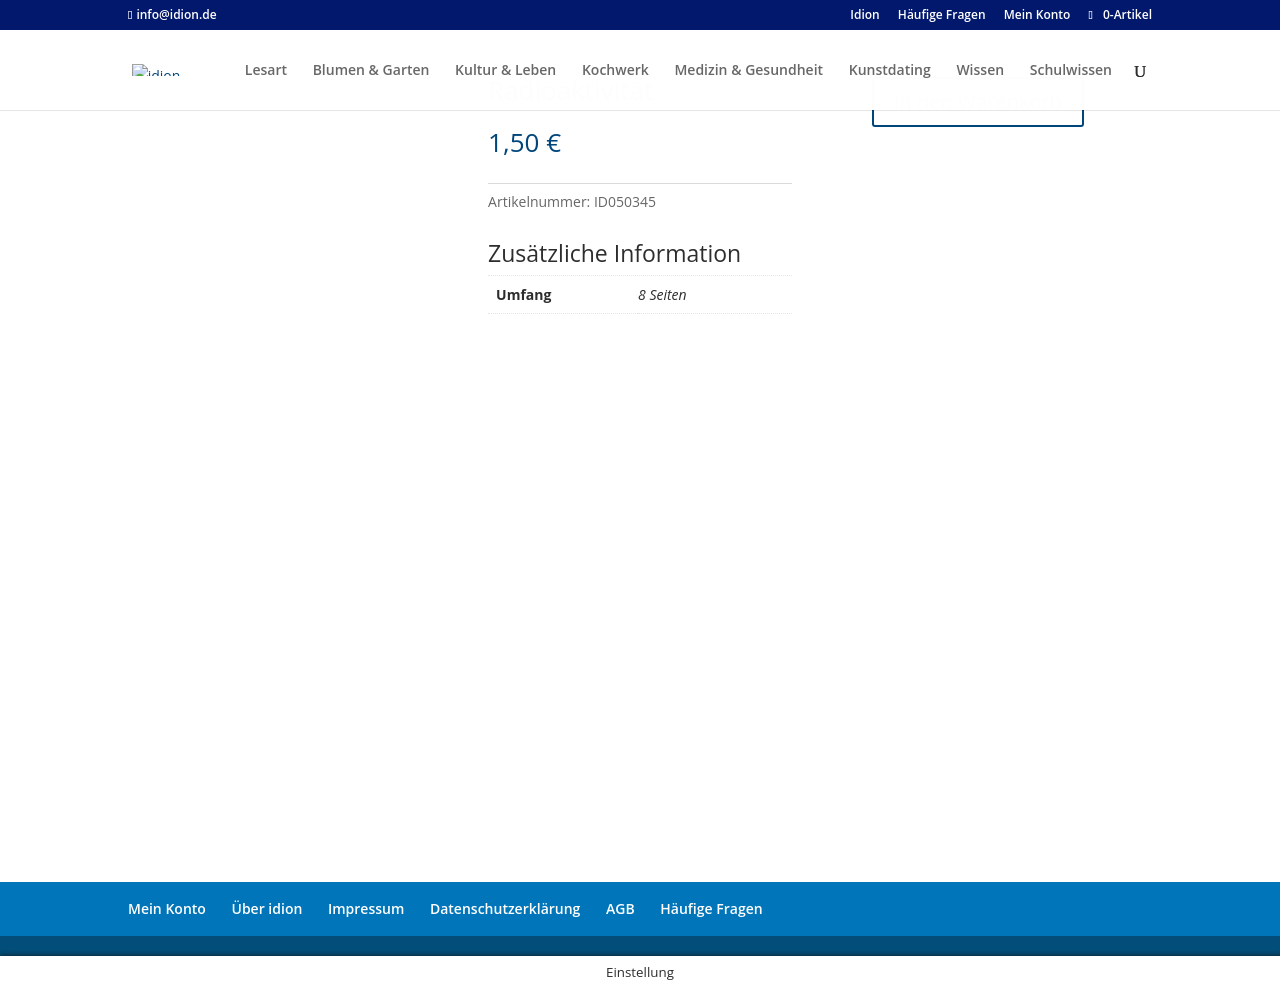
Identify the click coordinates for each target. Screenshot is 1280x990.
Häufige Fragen (711, 908)
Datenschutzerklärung (505, 908)
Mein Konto (167, 908)
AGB (620, 908)
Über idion (267, 908)
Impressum (366, 908)
